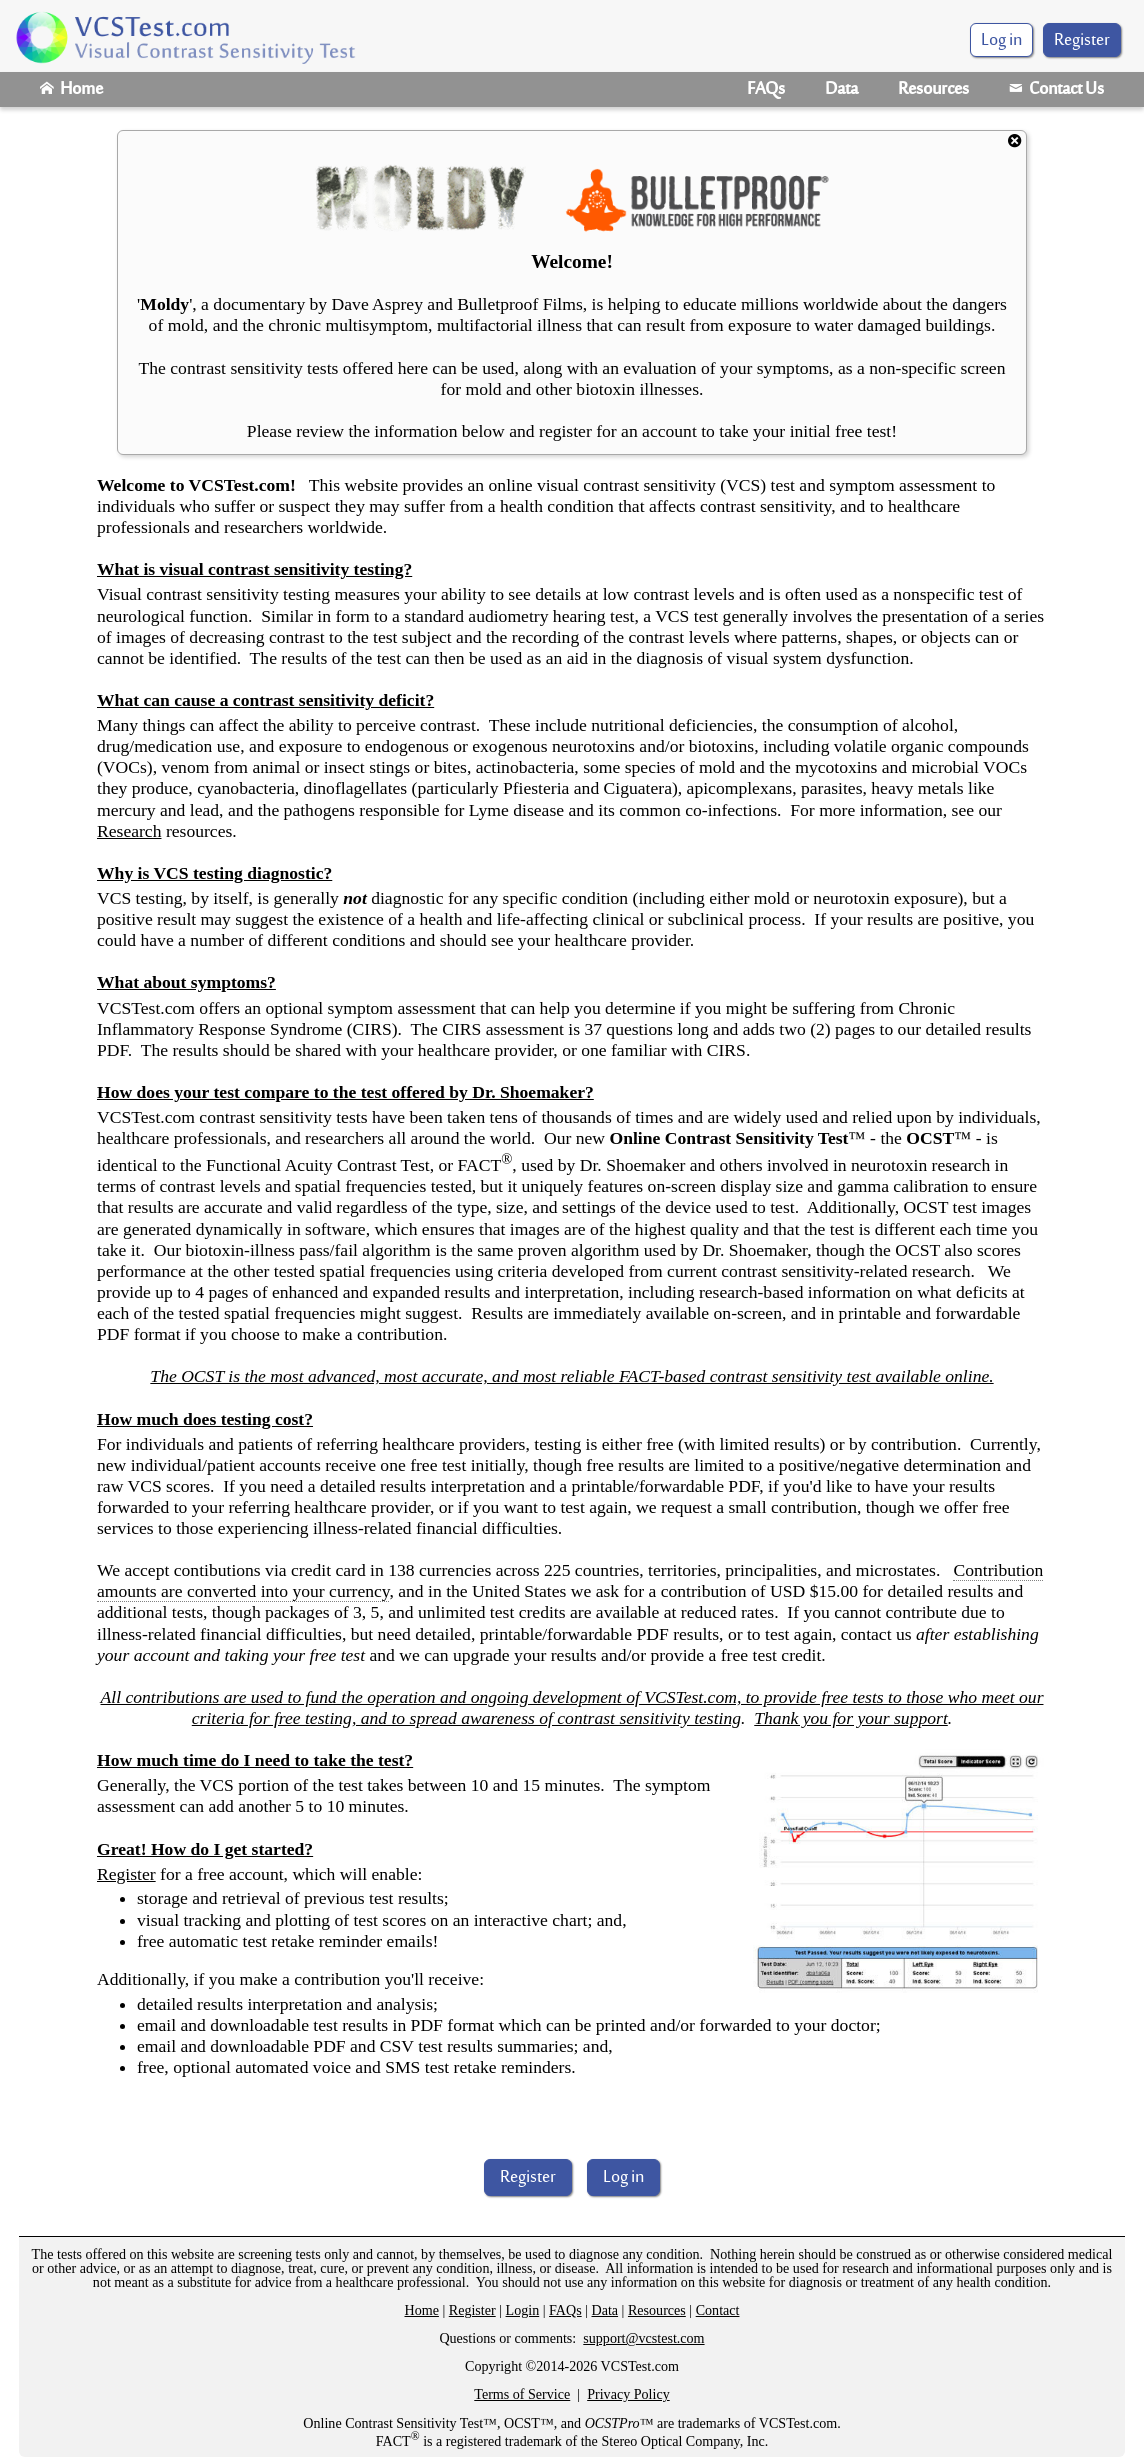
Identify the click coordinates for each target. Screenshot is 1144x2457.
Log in (623, 2178)
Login (523, 2310)
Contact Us (1056, 90)
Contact (718, 2310)
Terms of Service (522, 2394)
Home (71, 90)
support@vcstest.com (643, 2338)
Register (1082, 41)
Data (841, 90)
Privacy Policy (628, 2394)
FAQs (766, 90)
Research (129, 831)
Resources (933, 90)
